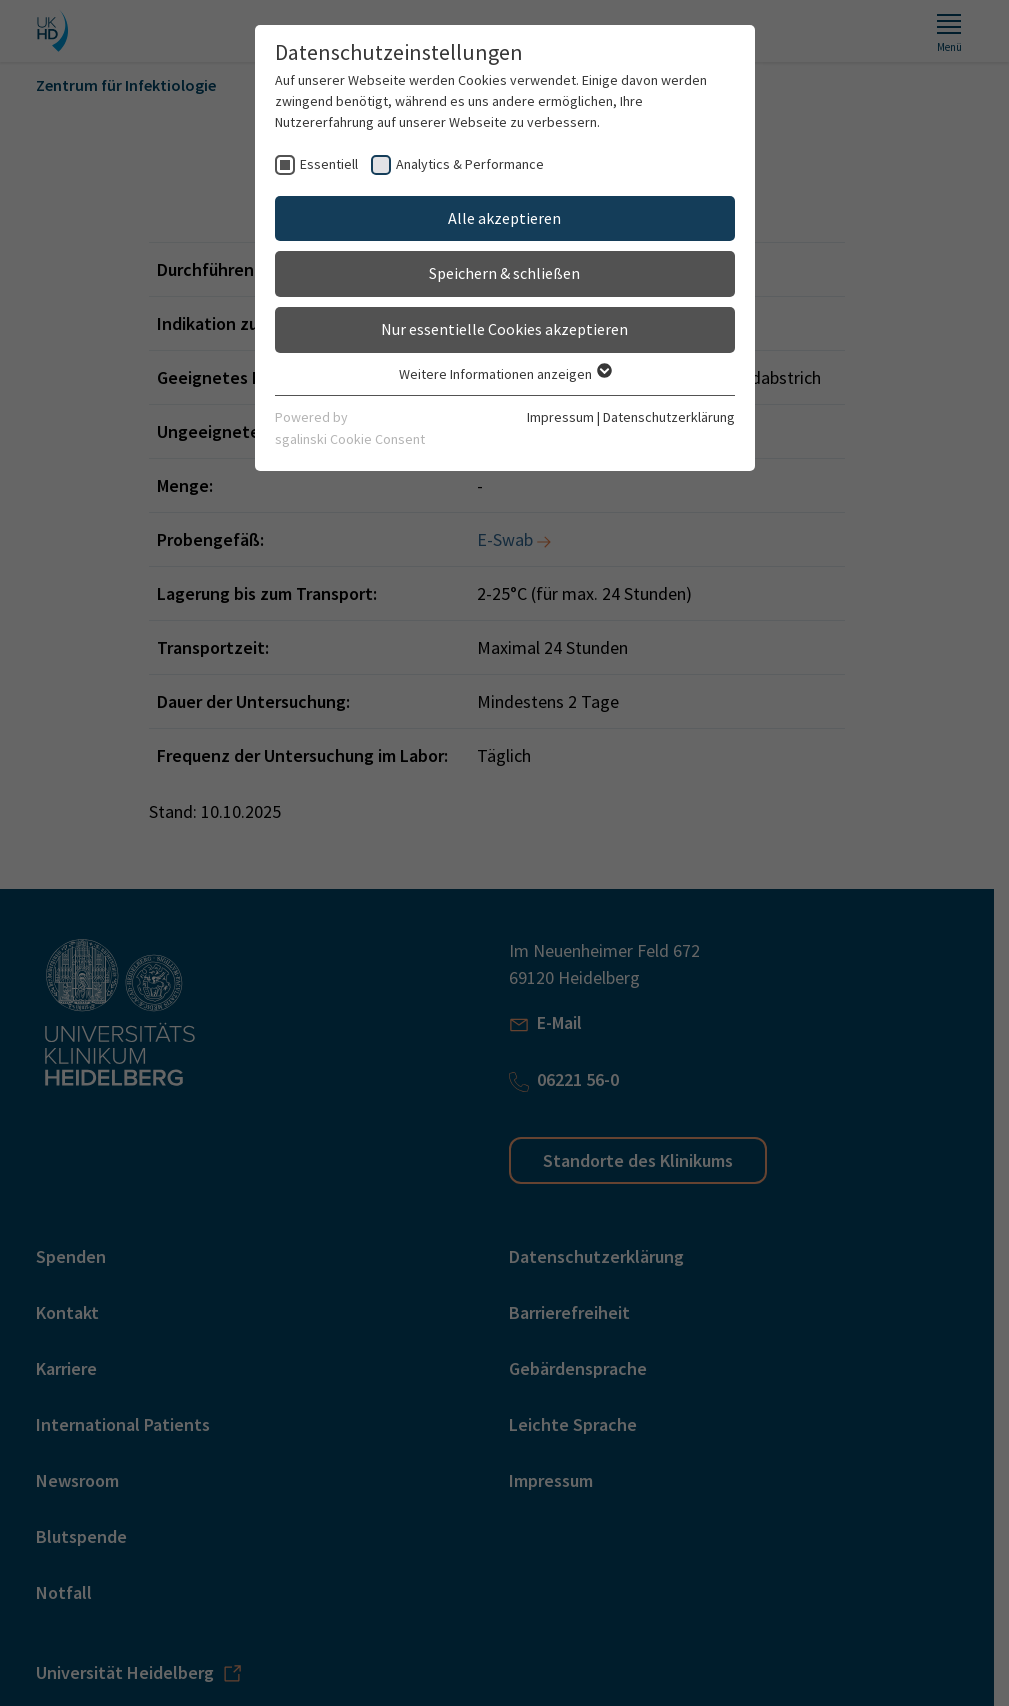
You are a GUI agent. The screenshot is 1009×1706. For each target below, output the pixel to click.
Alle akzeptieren (504, 218)
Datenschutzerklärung (669, 417)
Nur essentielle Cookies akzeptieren (504, 329)
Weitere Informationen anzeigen (504, 374)
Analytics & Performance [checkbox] (470, 164)
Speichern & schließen (504, 273)
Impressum (560, 417)
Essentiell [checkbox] (329, 164)
